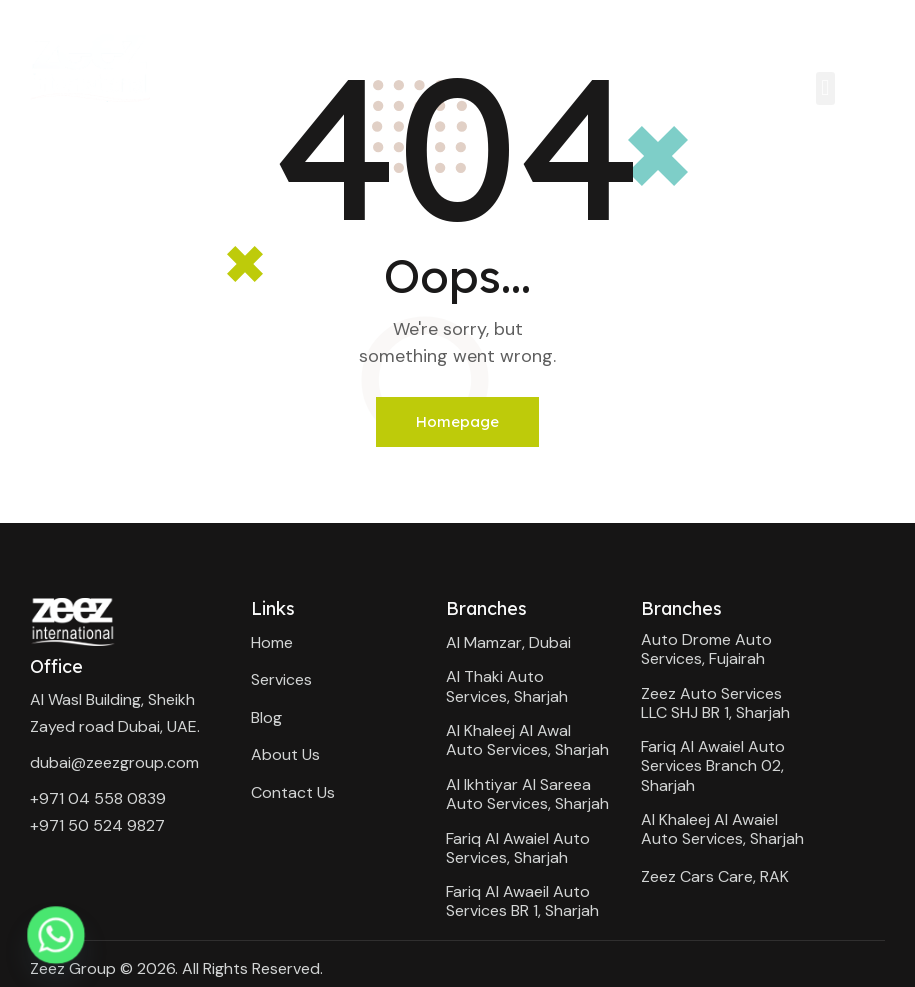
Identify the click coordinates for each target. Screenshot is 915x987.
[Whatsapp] (56, 935)
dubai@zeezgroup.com (114, 762)
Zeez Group (73, 968)
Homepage (457, 421)
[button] (825, 88)
